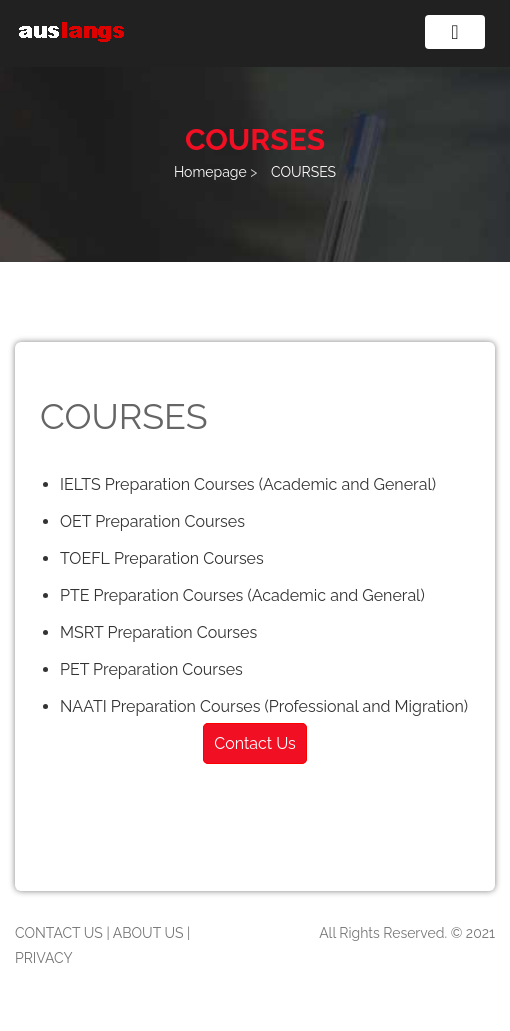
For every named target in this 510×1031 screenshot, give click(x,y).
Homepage (212, 172)
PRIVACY (44, 958)
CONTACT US (59, 933)
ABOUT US (148, 933)
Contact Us (255, 743)
